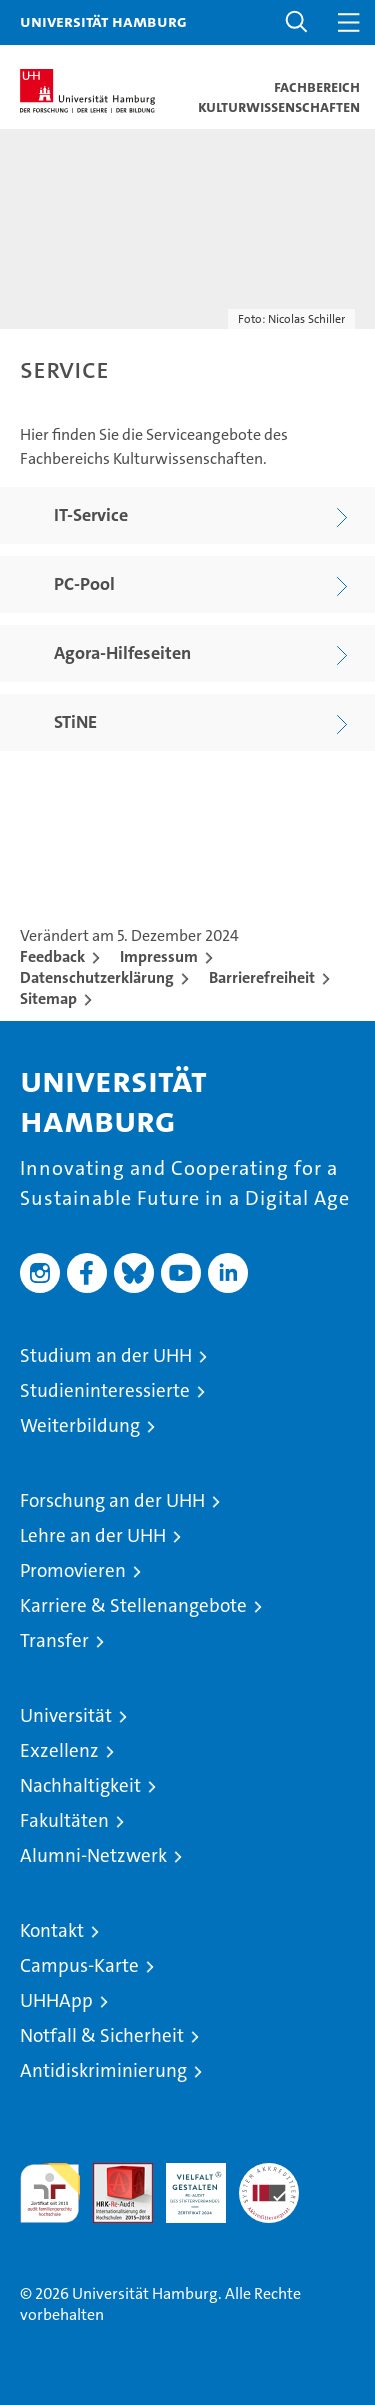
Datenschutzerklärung (97, 977)
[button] (297, 22)
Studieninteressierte (105, 1390)
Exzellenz (59, 1750)
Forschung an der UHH (112, 1500)
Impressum (159, 956)
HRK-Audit (185, 2184)
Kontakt (52, 1930)
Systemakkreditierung (269, 2173)
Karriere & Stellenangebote (133, 1605)
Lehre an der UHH (93, 1535)
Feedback (52, 956)
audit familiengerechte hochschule (50, 2193)
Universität (66, 1715)
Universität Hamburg (103, 21)
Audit (112, 2173)
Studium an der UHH (106, 1355)
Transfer (54, 1640)
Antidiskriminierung (103, 2070)
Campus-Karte (79, 1965)
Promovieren (73, 1570)
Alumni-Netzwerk (93, 1855)
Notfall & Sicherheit (102, 2035)
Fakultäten (64, 1820)
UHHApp (56, 2000)
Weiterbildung (80, 1425)
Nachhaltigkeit (80, 1785)
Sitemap (48, 998)
